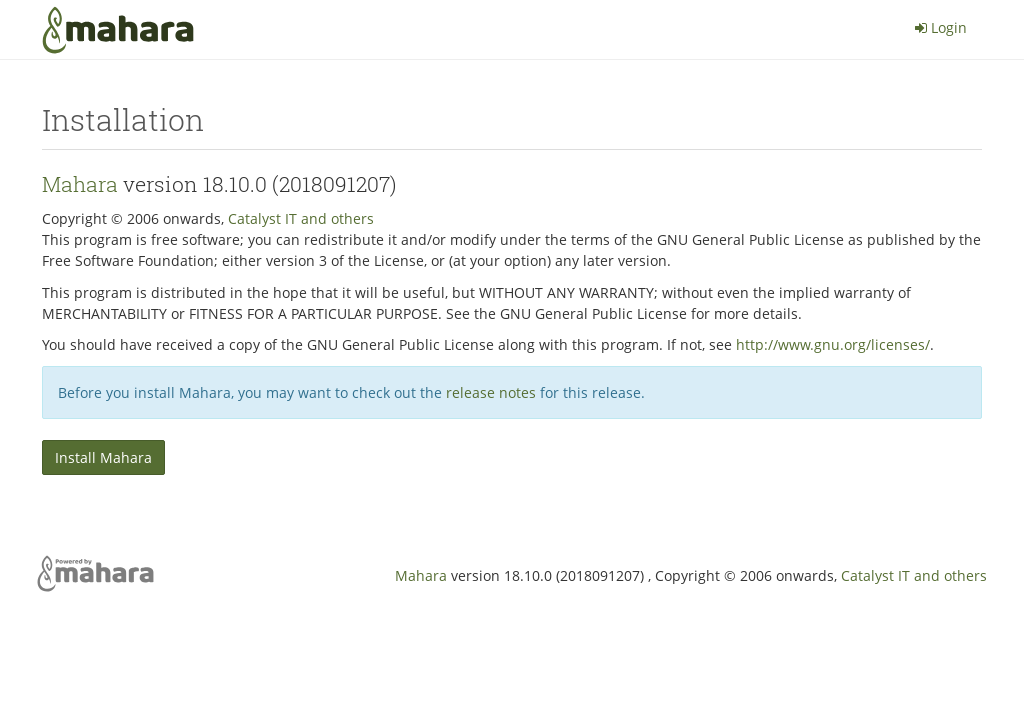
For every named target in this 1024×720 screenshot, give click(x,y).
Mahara (80, 184)
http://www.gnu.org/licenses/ (833, 344)
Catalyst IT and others (301, 218)
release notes (491, 392)
